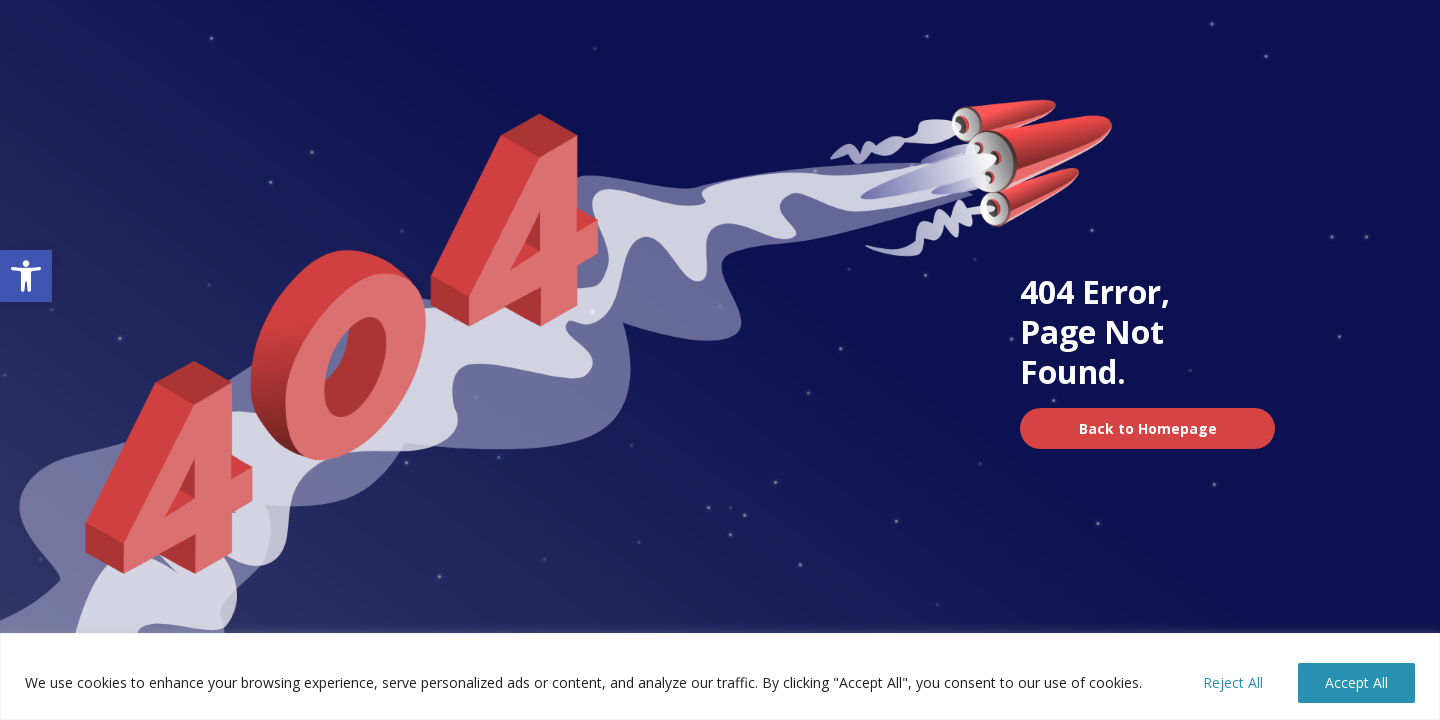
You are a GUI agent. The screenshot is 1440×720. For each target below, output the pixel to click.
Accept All (1356, 682)
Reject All (1233, 682)
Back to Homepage (1148, 428)
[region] (720, 676)
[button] (26, 276)
